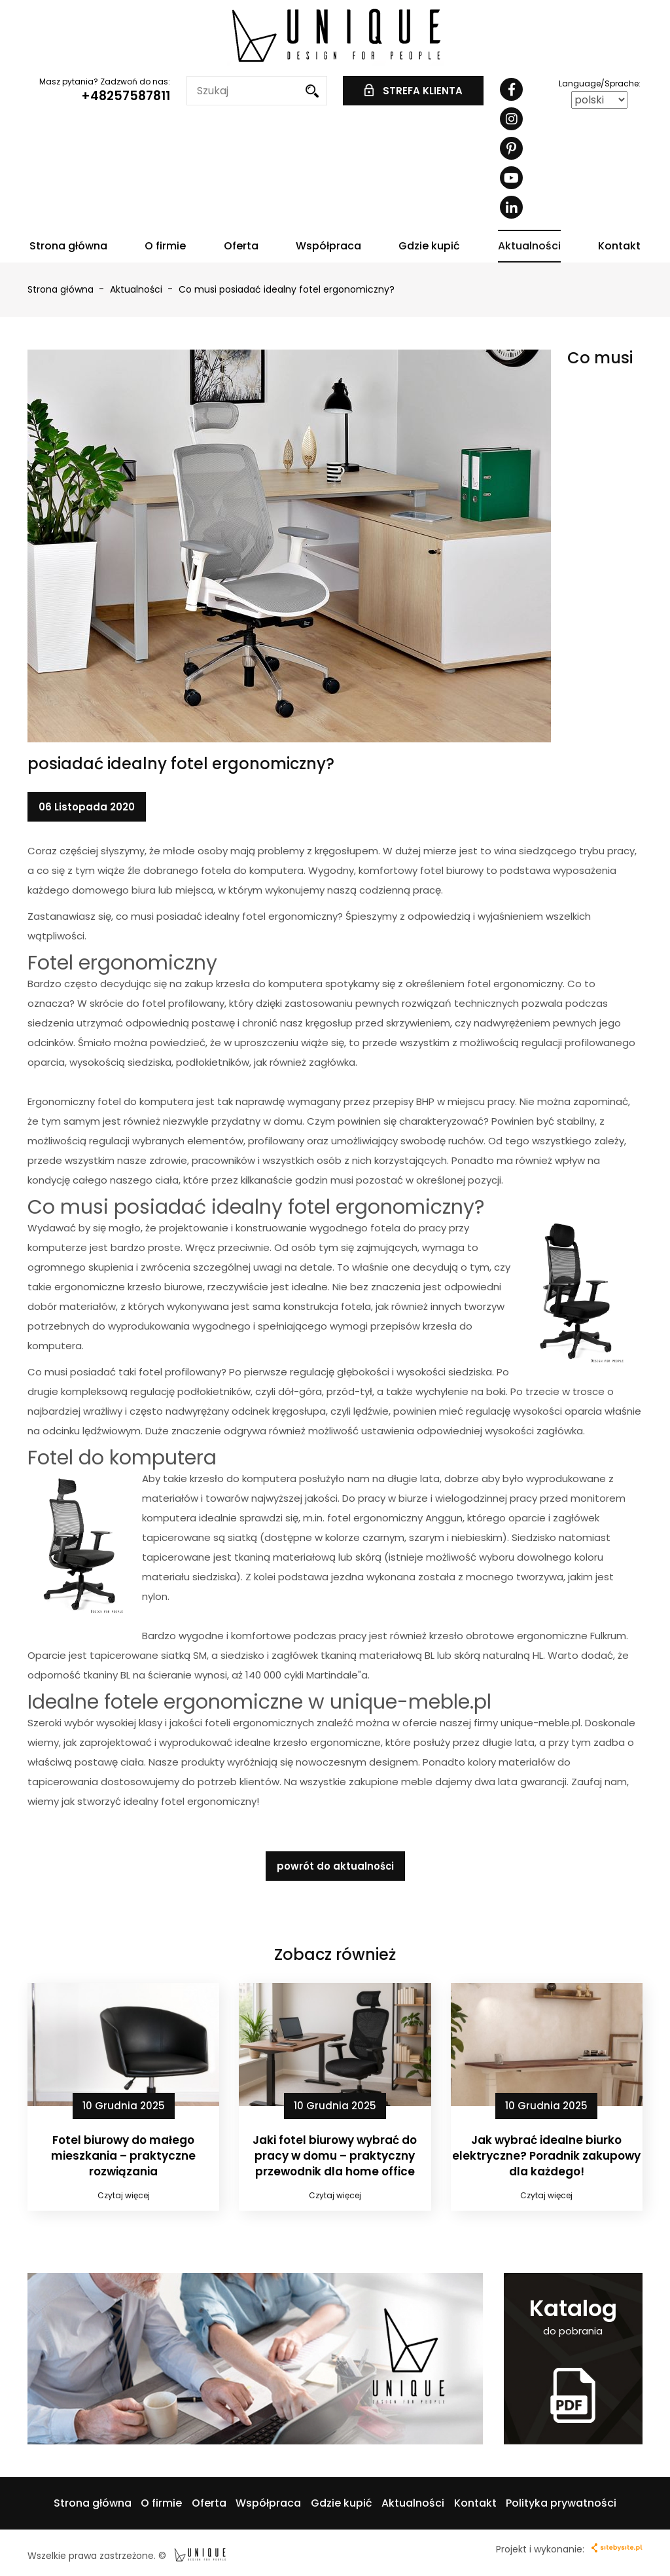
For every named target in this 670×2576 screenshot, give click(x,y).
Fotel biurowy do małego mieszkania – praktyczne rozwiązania (123, 2156)
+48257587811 (125, 96)
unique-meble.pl (540, 1723)
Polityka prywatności (561, 2503)
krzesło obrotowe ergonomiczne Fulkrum (527, 1635)
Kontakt (619, 245)
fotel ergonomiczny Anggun (395, 1518)
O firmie (165, 245)
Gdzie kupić (429, 245)
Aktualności (529, 245)
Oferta (241, 245)
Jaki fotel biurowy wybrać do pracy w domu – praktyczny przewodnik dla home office (335, 2156)
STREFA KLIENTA (413, 91)
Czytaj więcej (123, 2195)
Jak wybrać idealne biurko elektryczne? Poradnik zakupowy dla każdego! (546, 2156)
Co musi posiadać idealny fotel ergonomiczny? (287, 289)
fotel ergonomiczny (515, 983)
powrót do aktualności (335, 1866)
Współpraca (328, 245)
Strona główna (68, 245)
